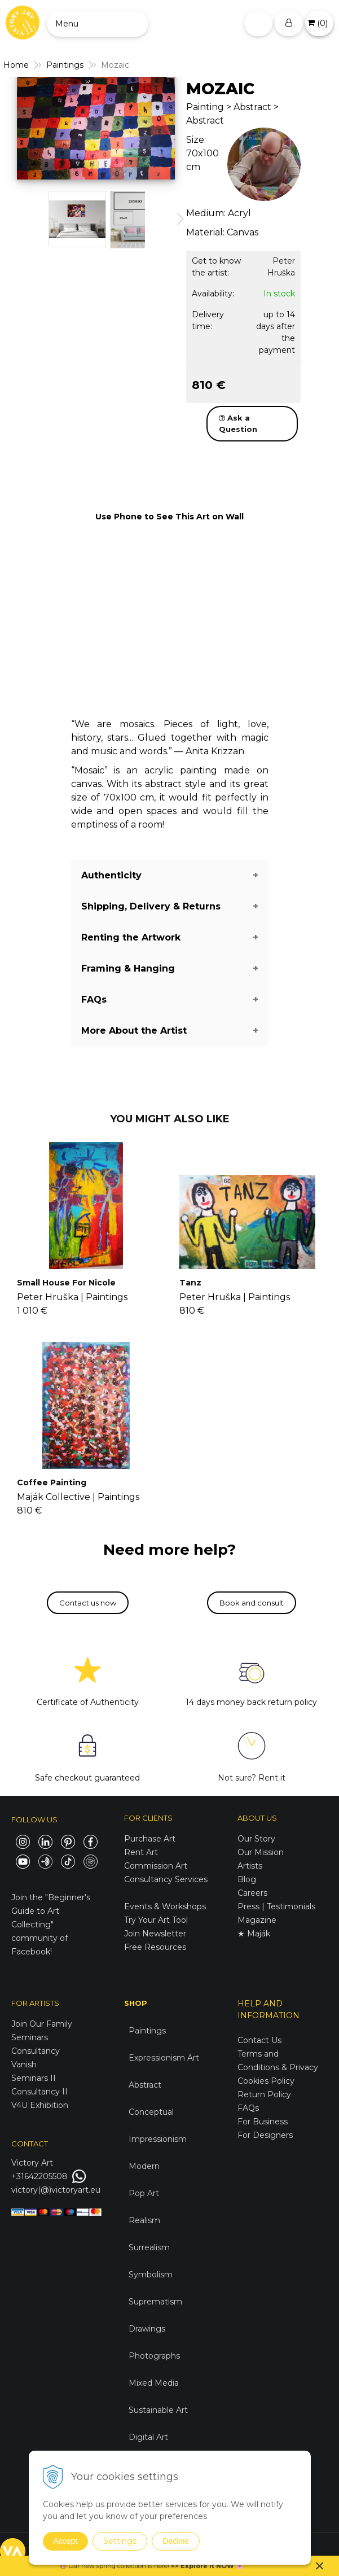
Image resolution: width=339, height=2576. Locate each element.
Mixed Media (154, 2383)
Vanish (24, 2064)
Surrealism (149, 2247)
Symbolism (151, 2274)
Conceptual (151, 2112)
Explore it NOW (207, 2566)
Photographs (154, 2356)
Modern (144, 2166)
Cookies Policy (265, 2081)
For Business (263, 2121)
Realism (144, 2220)
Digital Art (148, 2437)
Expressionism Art (164, 2058)
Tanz (190, 1283)
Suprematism (155, 2302)
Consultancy (35, 2051)
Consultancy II (39, 2092)
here (161, 2566)
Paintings (147, 2031)
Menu (66, 24)
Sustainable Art (158, 2410)
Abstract (145, 2085)
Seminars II (33, 2078)
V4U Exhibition (39, 2105)
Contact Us (259, 2040)
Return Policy (264, 2094)
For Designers (265, 2135)
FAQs (248, 2108)
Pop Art (144, 2193)
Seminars (29, 2037)
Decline (175, 2541)
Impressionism (158, 2139)
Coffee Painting (51, 1482)
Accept (66, 2541)
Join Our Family (41, 2024)
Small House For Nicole (66, 1283)
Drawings (147, 2329)
